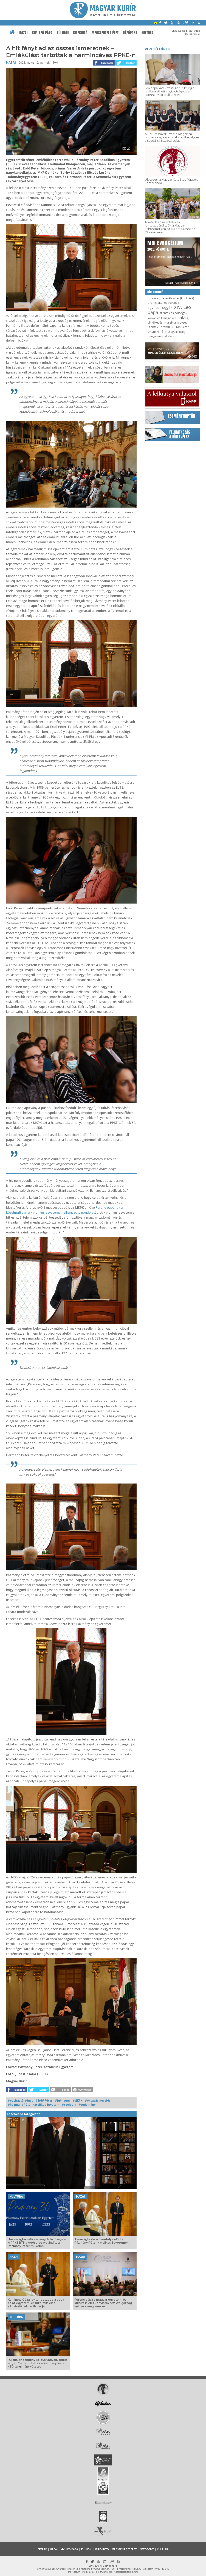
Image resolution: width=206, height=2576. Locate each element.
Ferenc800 (166, 327)
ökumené (155, 331)
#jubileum (62, 2100)
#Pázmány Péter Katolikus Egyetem (33, 2105)
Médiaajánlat (88, 2571)
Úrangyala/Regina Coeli (163, 303)
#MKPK (77, 2100)
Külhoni (63, 32)
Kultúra (148, 32)
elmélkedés (155, 322)
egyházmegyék (160, 307)
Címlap (42, 2549)
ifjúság (169, 332)
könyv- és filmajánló (161, 318)
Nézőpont (130, 32)
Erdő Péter (181, 327)
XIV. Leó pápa (42, 32)
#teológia (69, 2105)
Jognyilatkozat (105, 2571)
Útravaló (153, 298)
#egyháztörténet (20, 2100)
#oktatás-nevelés (97, 2100)
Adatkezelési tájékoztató (126, 2571)
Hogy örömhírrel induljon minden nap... (169, 248)
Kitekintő (80, 32)
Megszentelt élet (105, 32)
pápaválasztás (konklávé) (177, 298)
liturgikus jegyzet (175, 322)
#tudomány (87, 2105)
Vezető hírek (157, 49)
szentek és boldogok (173, 313)
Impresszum (74, 2571)
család (181, 317)
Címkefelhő (155, 292)
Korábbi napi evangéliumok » (181, 282)
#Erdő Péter (43, 2100)
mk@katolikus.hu (132, 2568)
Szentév (153, 327)
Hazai (23, 32)
